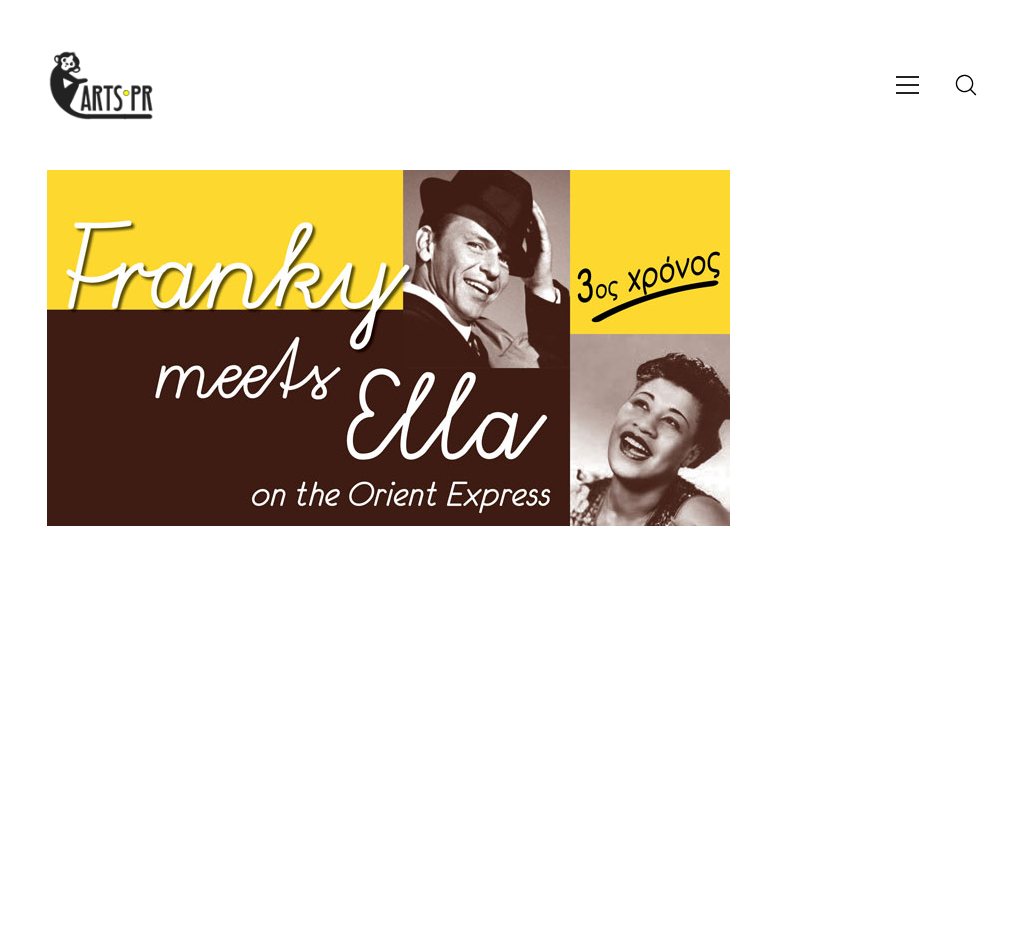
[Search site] (966, 85)
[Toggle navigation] (907, 85)
